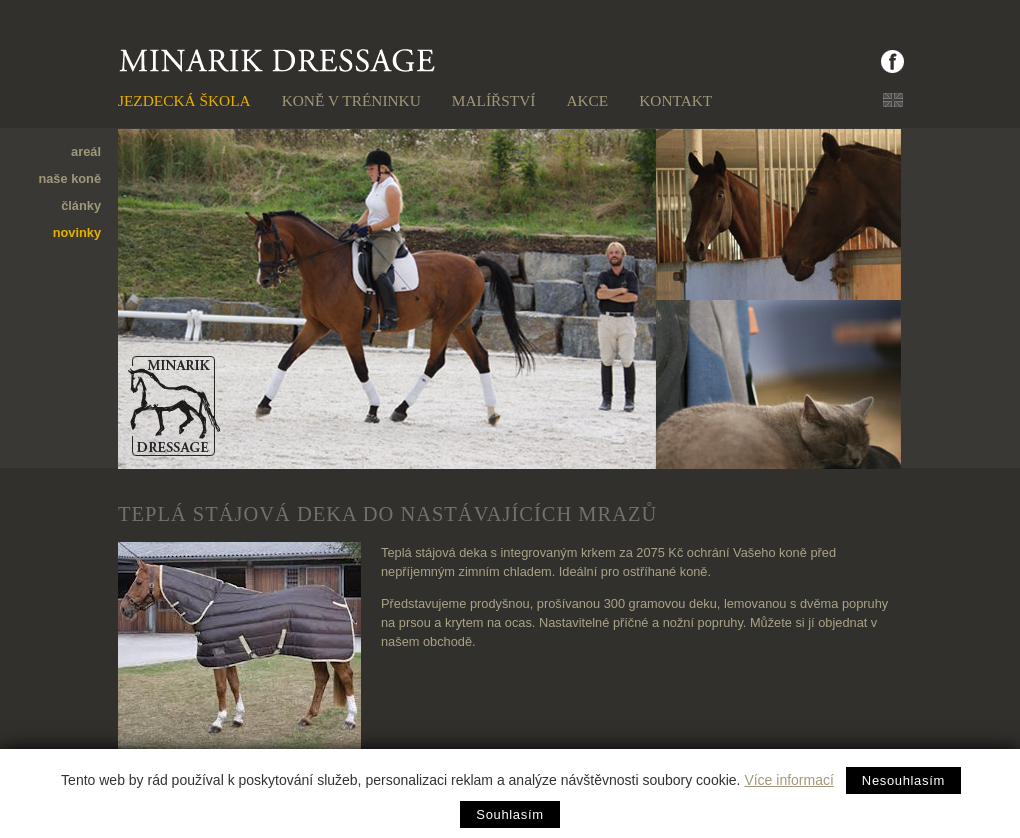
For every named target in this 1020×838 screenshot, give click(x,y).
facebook (847, 61)
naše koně (69, 178)
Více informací (788, 780)
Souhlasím (509, 814)
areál (86, 151)
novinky (77, 232)
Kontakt (675, 100)
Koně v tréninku (351, 100)
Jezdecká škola (184, 100)
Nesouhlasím (903, 780)
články (81, 205)
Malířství (494, 100)
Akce (587, 100)
